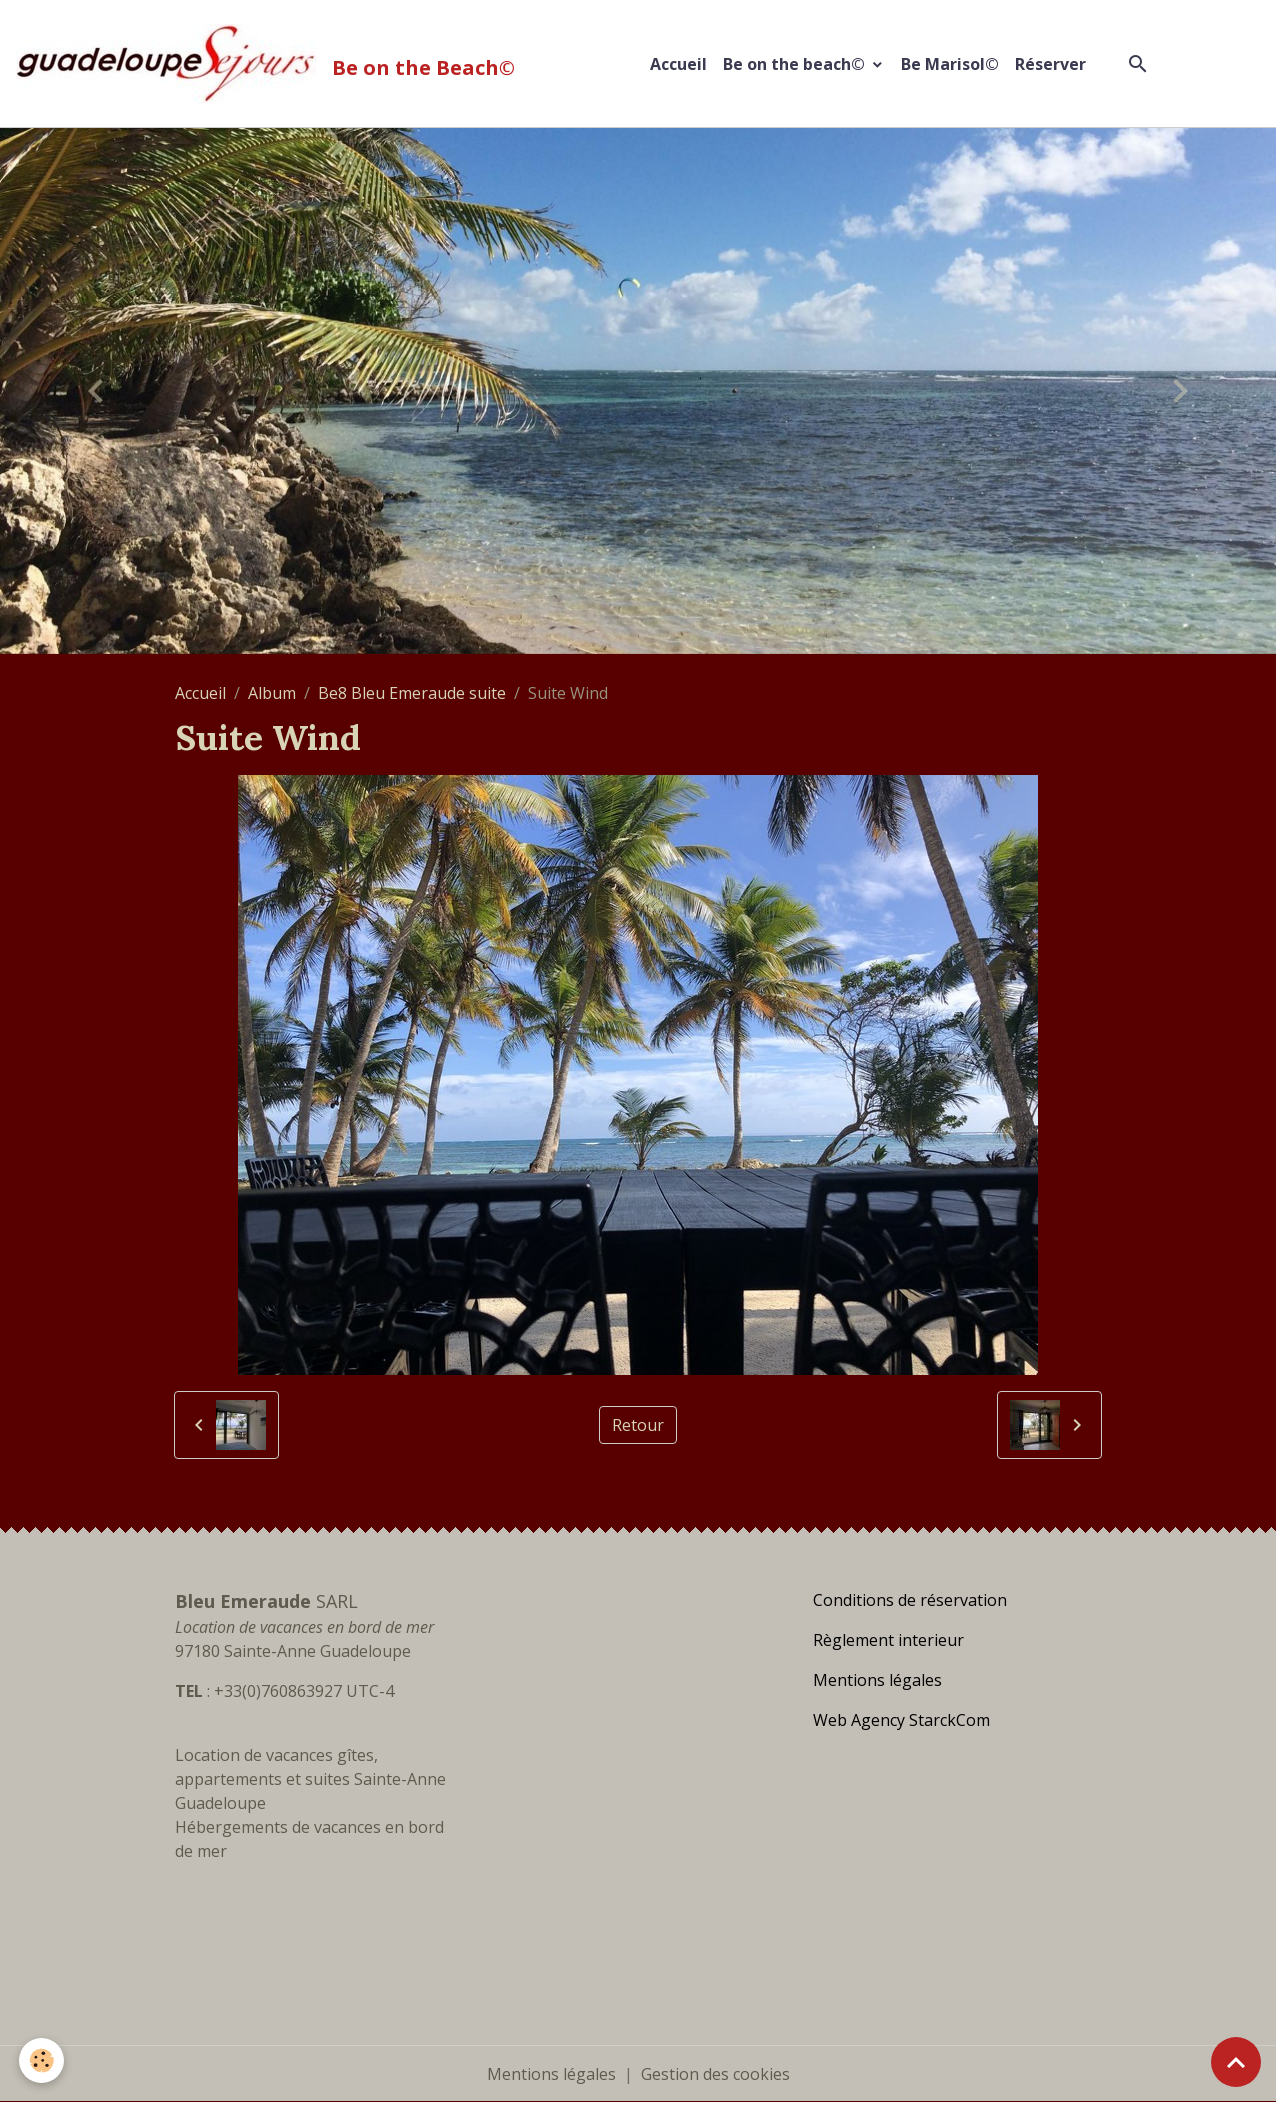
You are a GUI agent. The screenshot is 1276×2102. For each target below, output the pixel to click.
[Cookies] (42, 2060)
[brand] (269, 63)
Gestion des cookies (715, 2074)
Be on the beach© (796, 64)
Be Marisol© (950, 64)
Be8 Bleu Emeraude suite (412, 693)
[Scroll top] (1236, 2062)
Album (272, 693)
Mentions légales (551, 2074)
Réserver (1050, 64)
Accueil (678, 64)
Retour (638, 1425)
